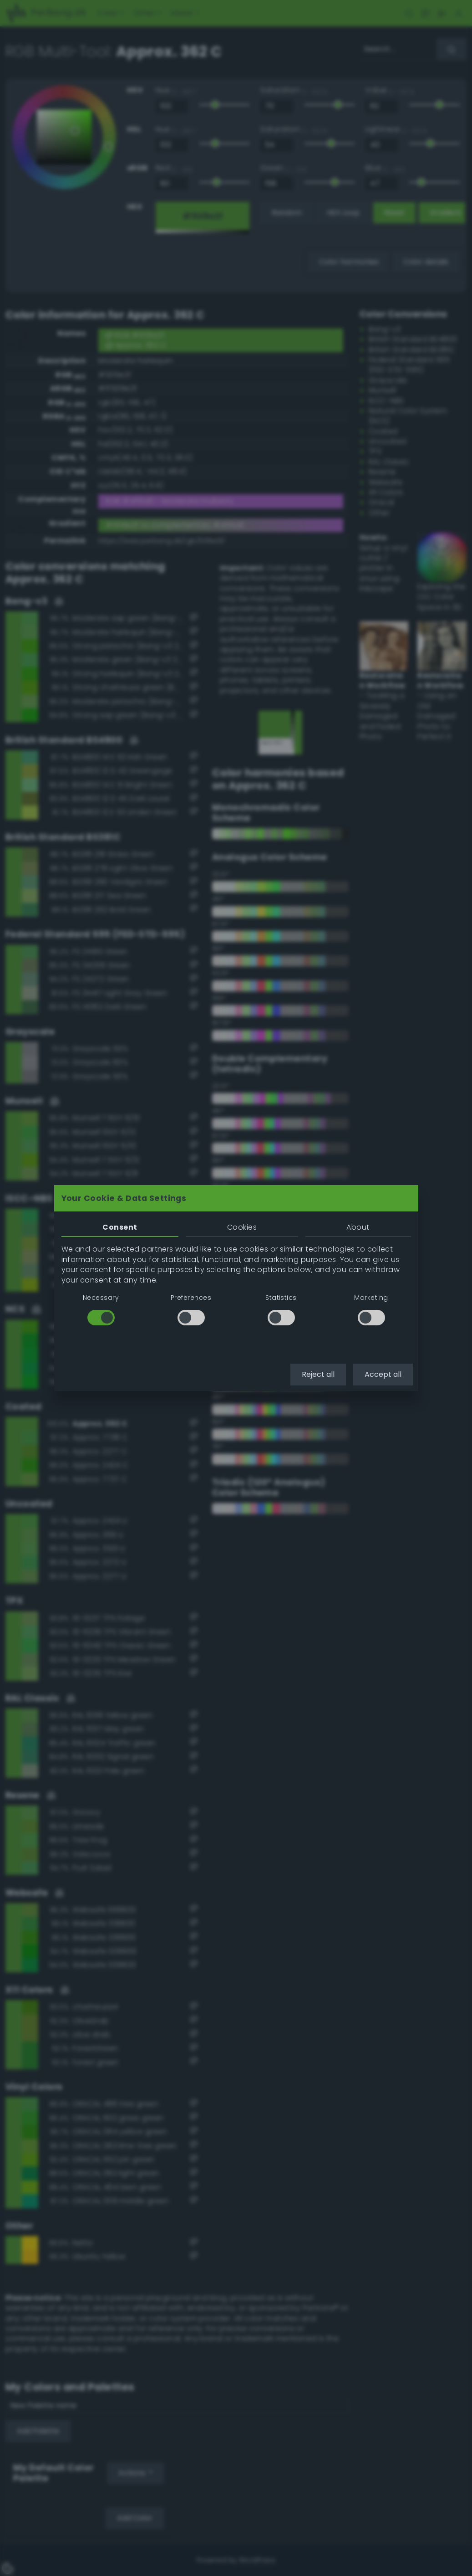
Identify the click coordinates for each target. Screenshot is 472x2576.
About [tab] (357, 1227)
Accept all (383, 1374)
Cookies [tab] (242, 1227)
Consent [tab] (119, 1227)
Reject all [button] (318, 1374)
